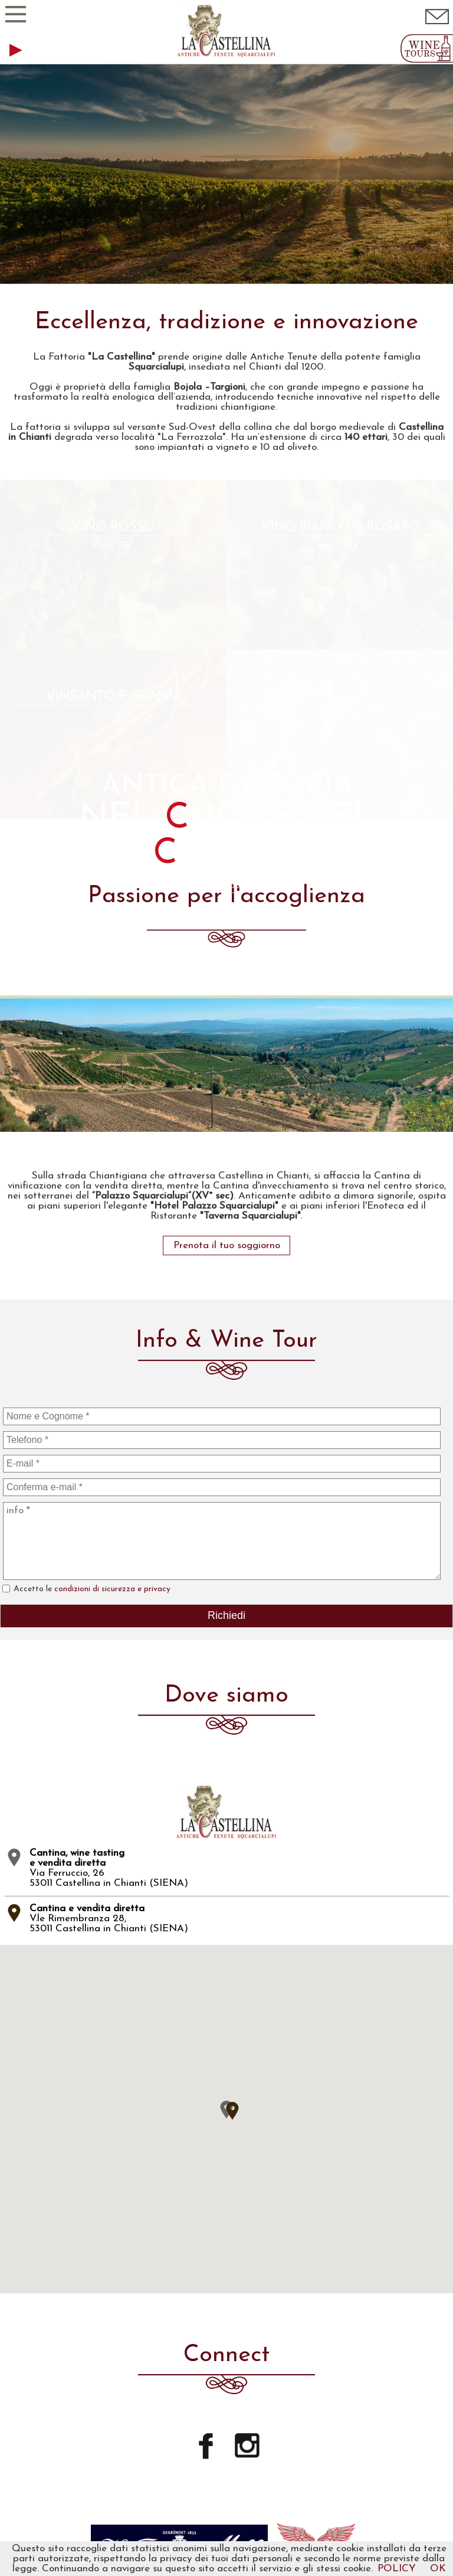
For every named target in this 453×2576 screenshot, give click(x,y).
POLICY (397, 2569)
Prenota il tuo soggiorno (226, 907)
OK (438, 2569)
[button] (232, 1771)
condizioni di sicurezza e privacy (112, 1250)
